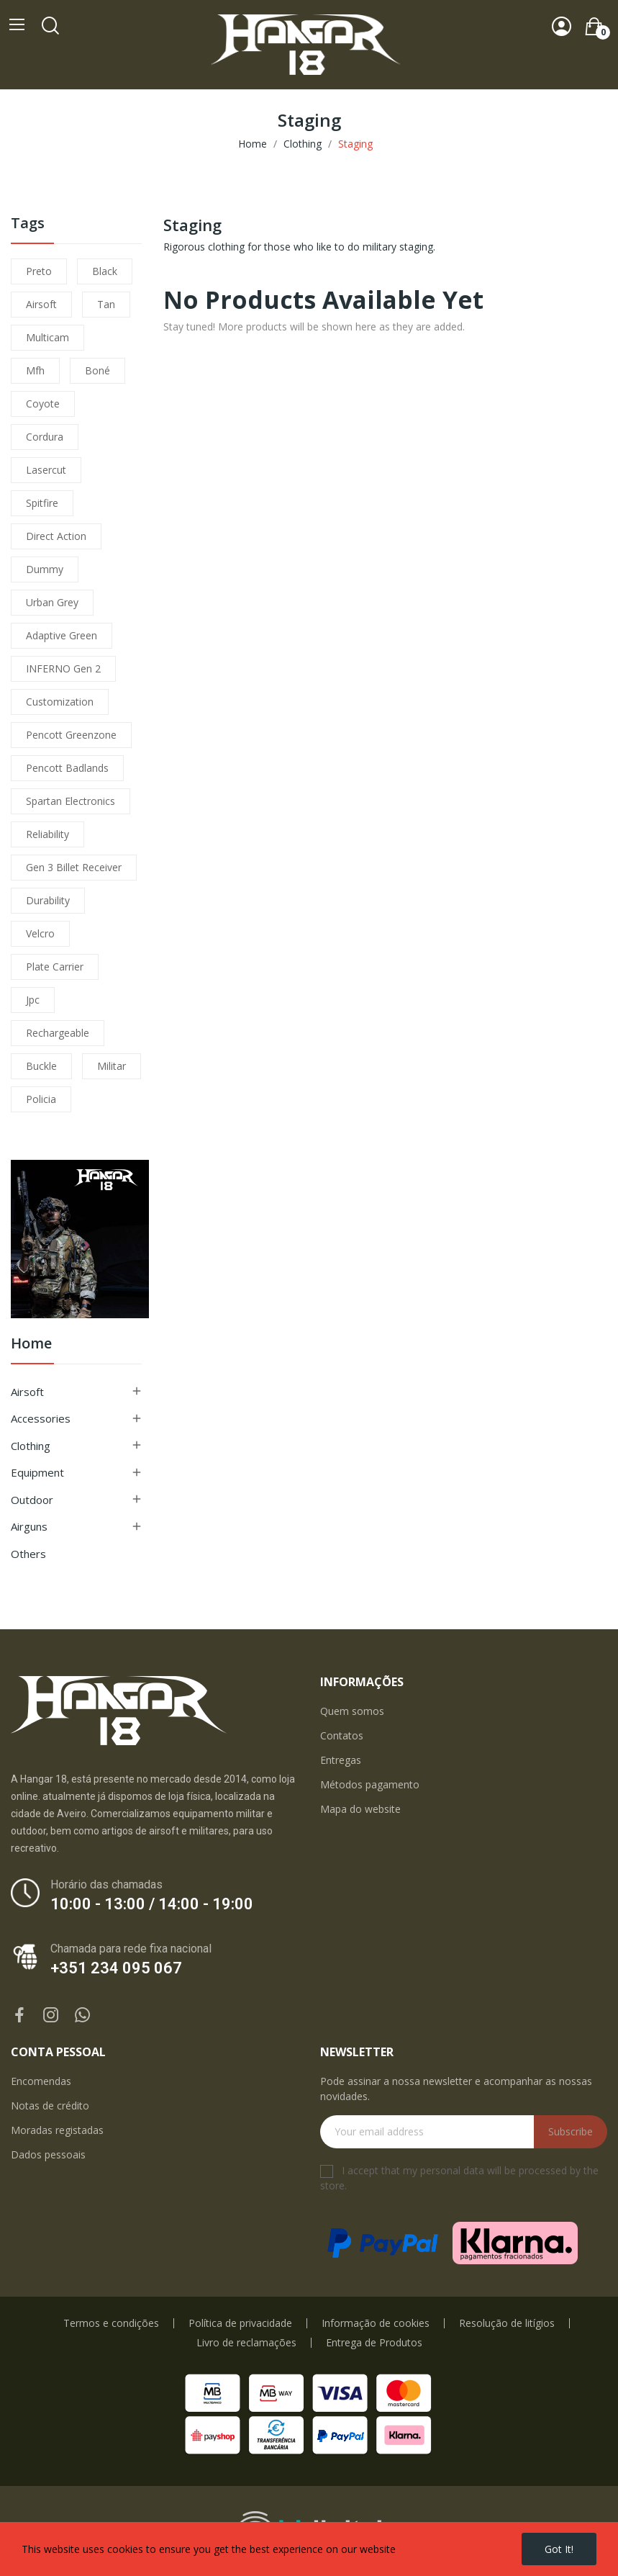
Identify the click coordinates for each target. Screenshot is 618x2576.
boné (97, 370)
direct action (56, 536)
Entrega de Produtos (374, 2343)
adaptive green (61, 635)
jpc (33, 999)
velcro (40, 933)
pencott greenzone (71, 735)
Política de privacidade (240, 2323)
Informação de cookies (376, 2323)
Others (28, 1553)
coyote (43, 403)
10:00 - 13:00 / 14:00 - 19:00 (151, 1904)
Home (31, 1344)
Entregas (340, 1760)
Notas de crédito (50, 2105)
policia (41, 1099)
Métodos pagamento (369, 1784)
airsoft (41, 304)
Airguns (29, 1526)
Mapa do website (360, 1809)
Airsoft (27, 1391)
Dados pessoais (48, 2154)
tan (106, 304)
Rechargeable (57, 1033)
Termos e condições (111, 2323)
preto (39, 271)
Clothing (30, 1445)
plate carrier (54, 966)
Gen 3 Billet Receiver (74, 867)
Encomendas (41, 2081)
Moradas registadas (57, 2130)
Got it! (559, 2549)
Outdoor (32, 1499)
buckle (41, 1066)
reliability (47, 834)
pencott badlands (67, 768)
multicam (47, 337)
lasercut (46, 470)
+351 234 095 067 (116, 1968)
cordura (44, 436)
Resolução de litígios (507, 2323)
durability (48, 900)
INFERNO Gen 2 (63, 668)
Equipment (37, 1472)
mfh (35, 370)
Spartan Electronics (70, 801)
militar (111, 1066)
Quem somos (352, 1711)
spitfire (42, 503)
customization (60, 701)
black (104, 271)
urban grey (52, 602)
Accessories (41, 1418)
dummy (44, 569)
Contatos (341, 1735)
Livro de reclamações (246, 2343)
